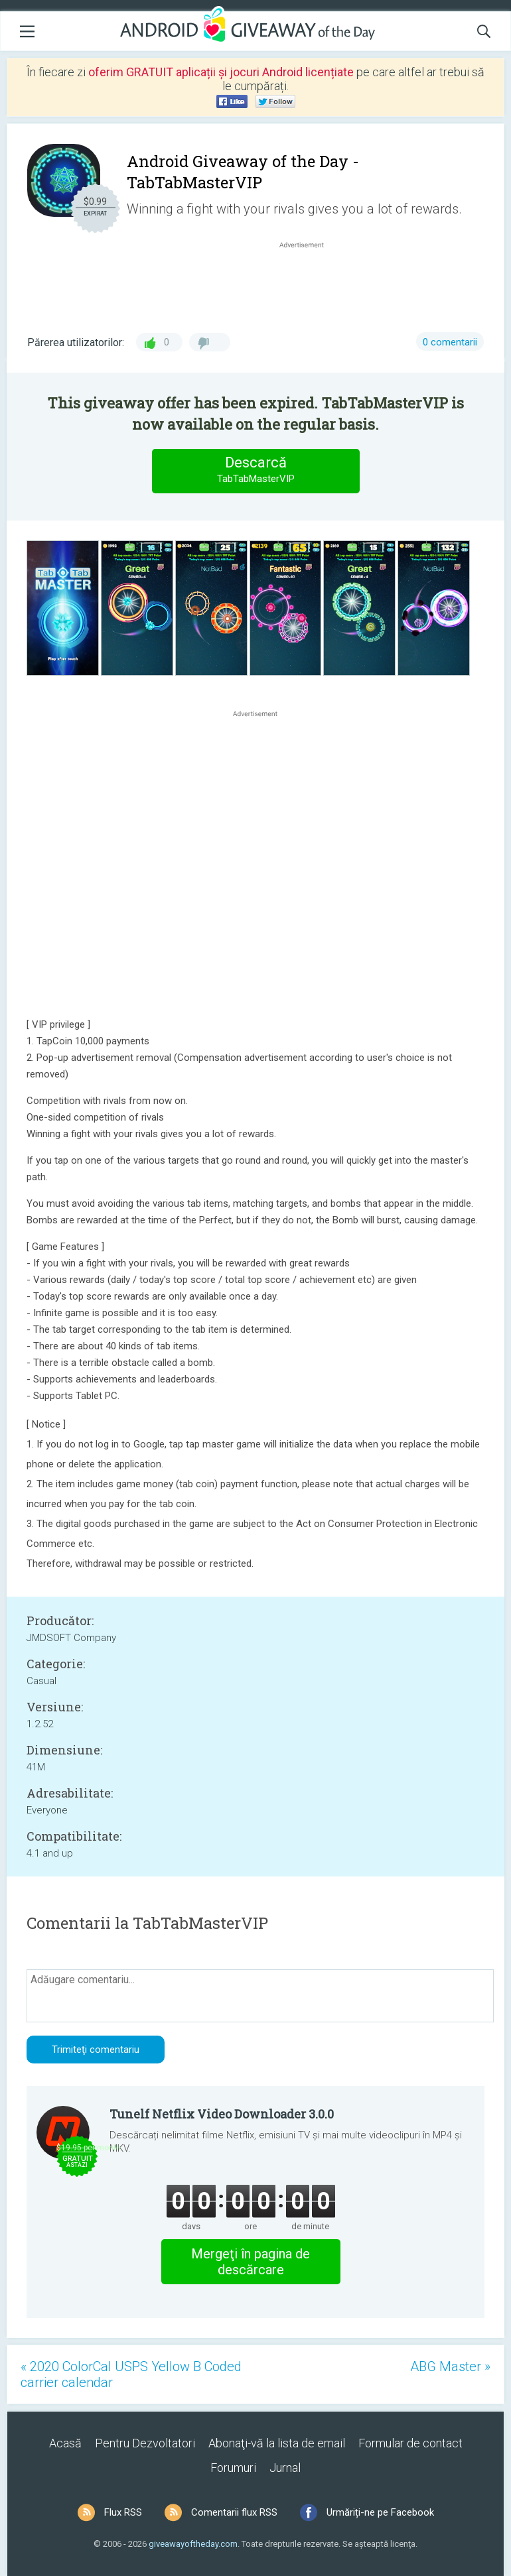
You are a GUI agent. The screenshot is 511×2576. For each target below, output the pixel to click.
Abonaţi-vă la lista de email (276, 2443)
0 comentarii (450, 342)
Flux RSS (123, 2512)
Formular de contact (410, 2443)
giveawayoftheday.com (193, 2544)
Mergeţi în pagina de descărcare (250, 2262)
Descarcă (255, 470)
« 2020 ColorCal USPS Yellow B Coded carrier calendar (131, 2374)
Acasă (65, 2443)
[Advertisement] (308, 283)
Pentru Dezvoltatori (145, 2443)
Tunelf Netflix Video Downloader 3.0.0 (222, 2114)
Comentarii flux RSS (234, 2512)
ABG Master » (450, 2366)
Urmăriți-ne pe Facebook (380, 2512)
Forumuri (233, 2468)
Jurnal (285, 2468)
